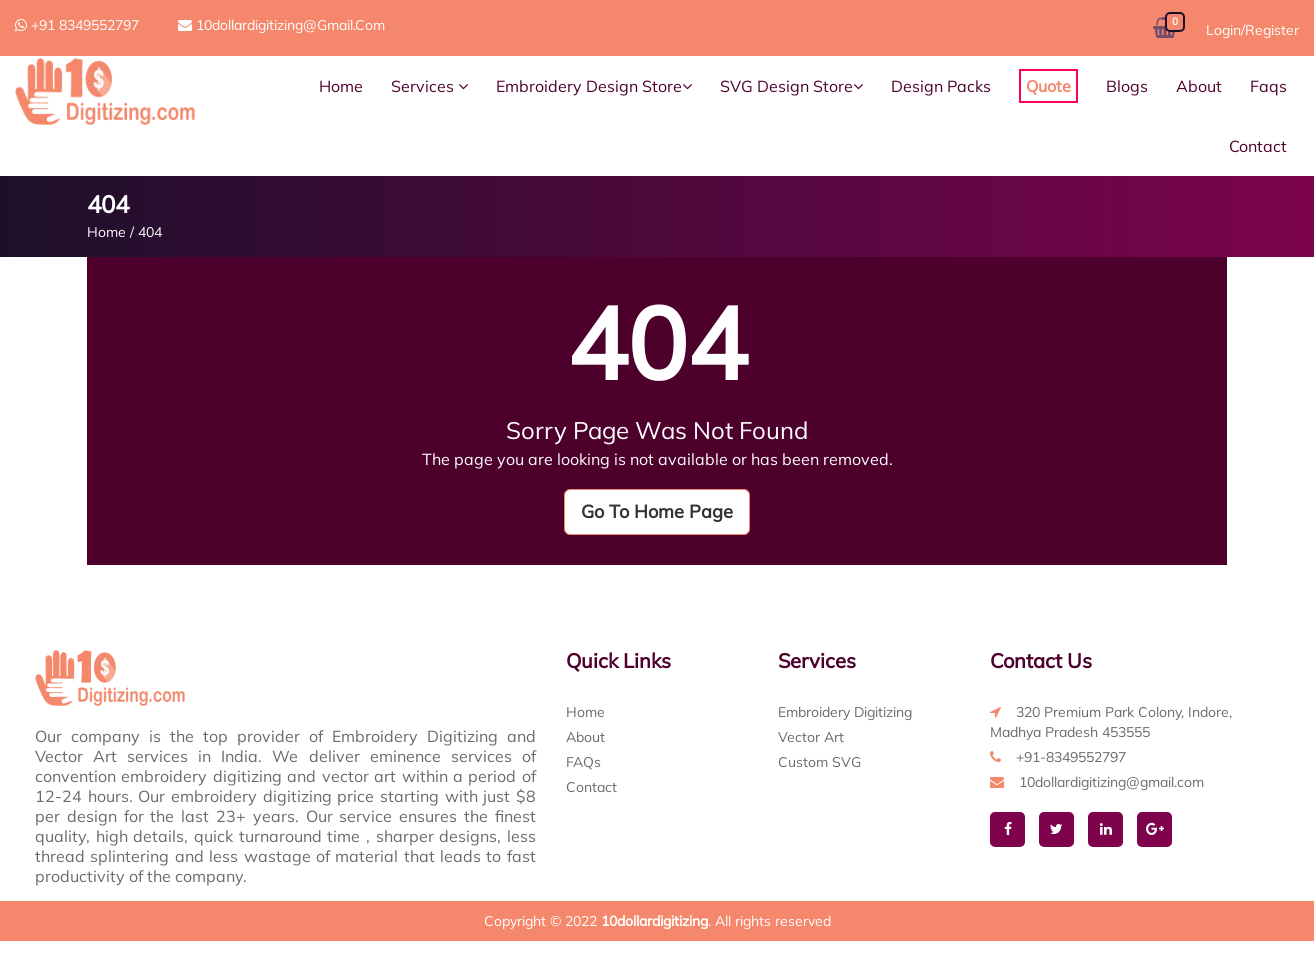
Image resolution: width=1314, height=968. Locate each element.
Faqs (1268, 86)
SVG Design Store (791, 86)
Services (429, 86)
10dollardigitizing (654, 921)
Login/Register (1252, 30)
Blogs (1127, 86)
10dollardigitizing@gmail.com (281, 25)
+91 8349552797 (77, 25)
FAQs (583, 762)
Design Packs (941, 86)
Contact (1258, 146)
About (1199, 86)
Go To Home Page (657, 511)
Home (341, 86)
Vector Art (811, 737)
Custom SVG (819, 762)
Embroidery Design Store (594, 86)
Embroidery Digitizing (845, 712)
